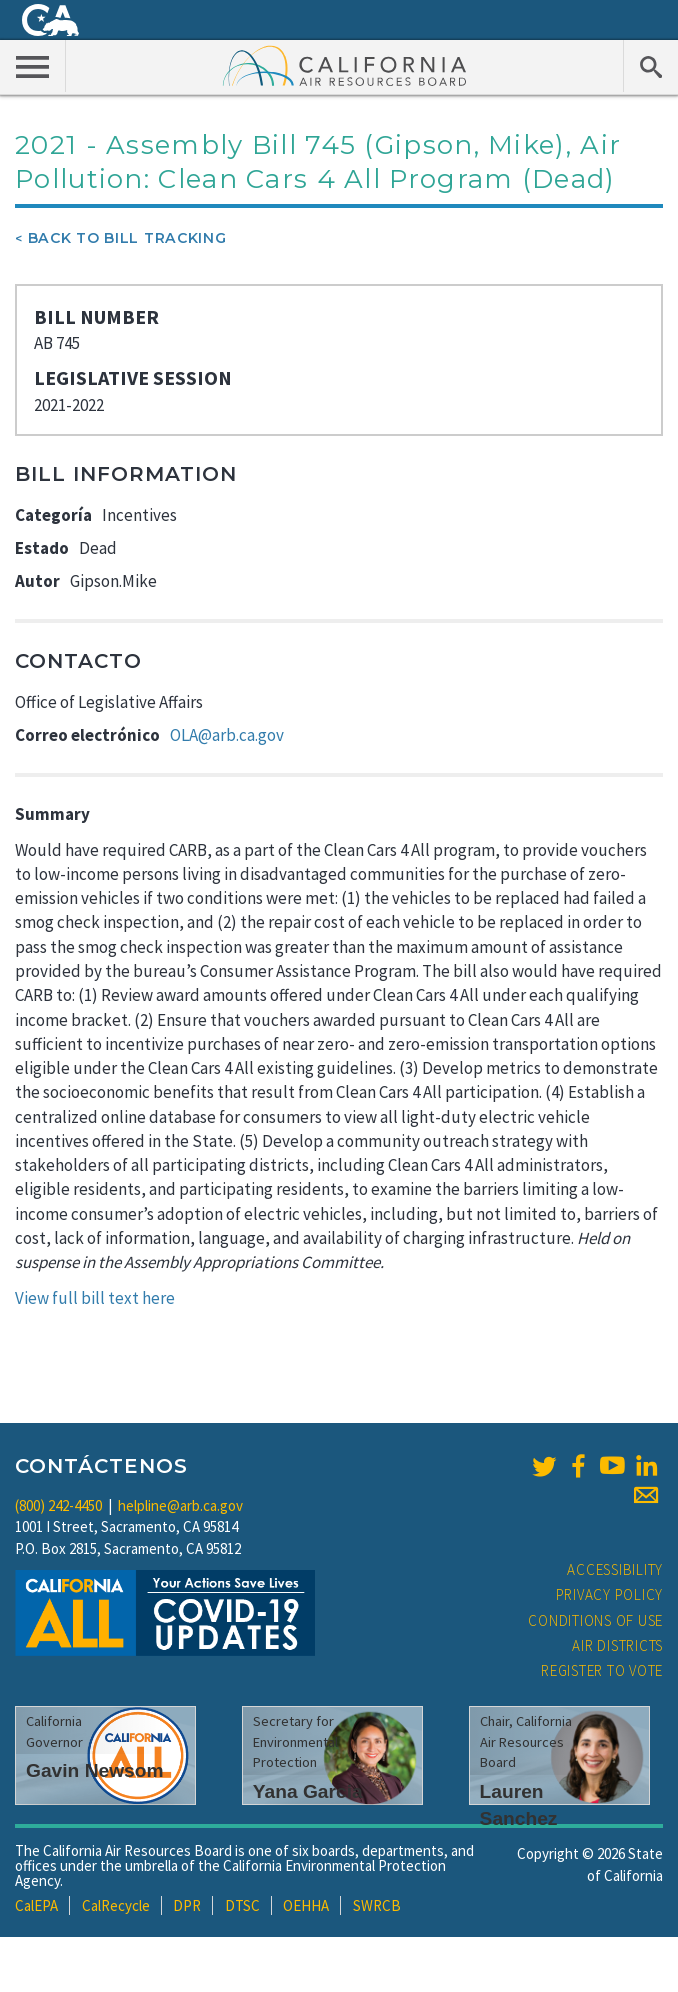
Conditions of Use (595, 1620)
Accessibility (615, 1569)
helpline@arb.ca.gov (180, 1505)
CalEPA (36, 1905)
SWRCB (377, 1905)
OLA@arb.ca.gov (227, 735)
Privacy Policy (610, 1594)
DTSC (242, 1905)
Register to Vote (602, 1670)
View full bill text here (95, 1298)
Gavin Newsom (95, 1770)
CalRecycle (116, 1905)
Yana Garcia (308, 1791)
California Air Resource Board (345, 65)
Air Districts (617, 1645)
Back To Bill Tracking (127, 238)
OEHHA (306, 1905)
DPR (187, 1905)
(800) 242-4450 (58, 1505)
